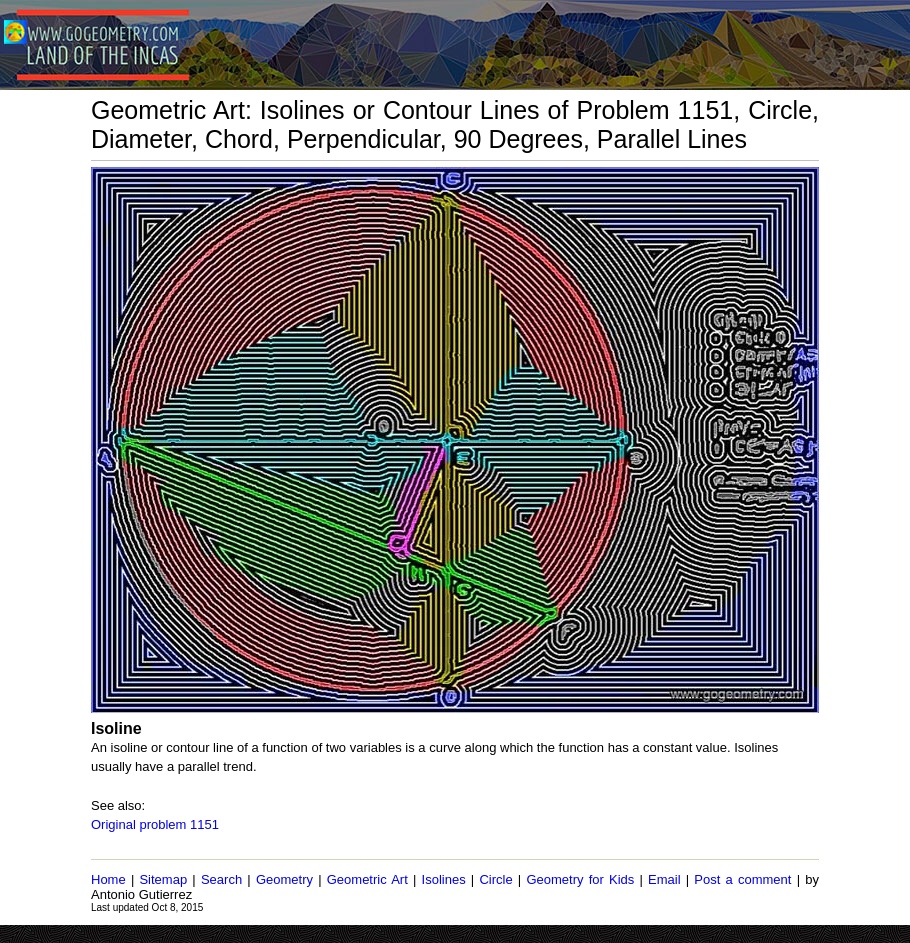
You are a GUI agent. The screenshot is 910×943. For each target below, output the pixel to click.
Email (664, 879)
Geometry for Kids (580, 879)
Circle (495, 879)
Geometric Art (367, 879)
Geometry (284, 879)
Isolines (444, 879)
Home (108, 879)
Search (221, 879)
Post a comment (742, 879)
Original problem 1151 (155, 824)
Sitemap (163, 879)
